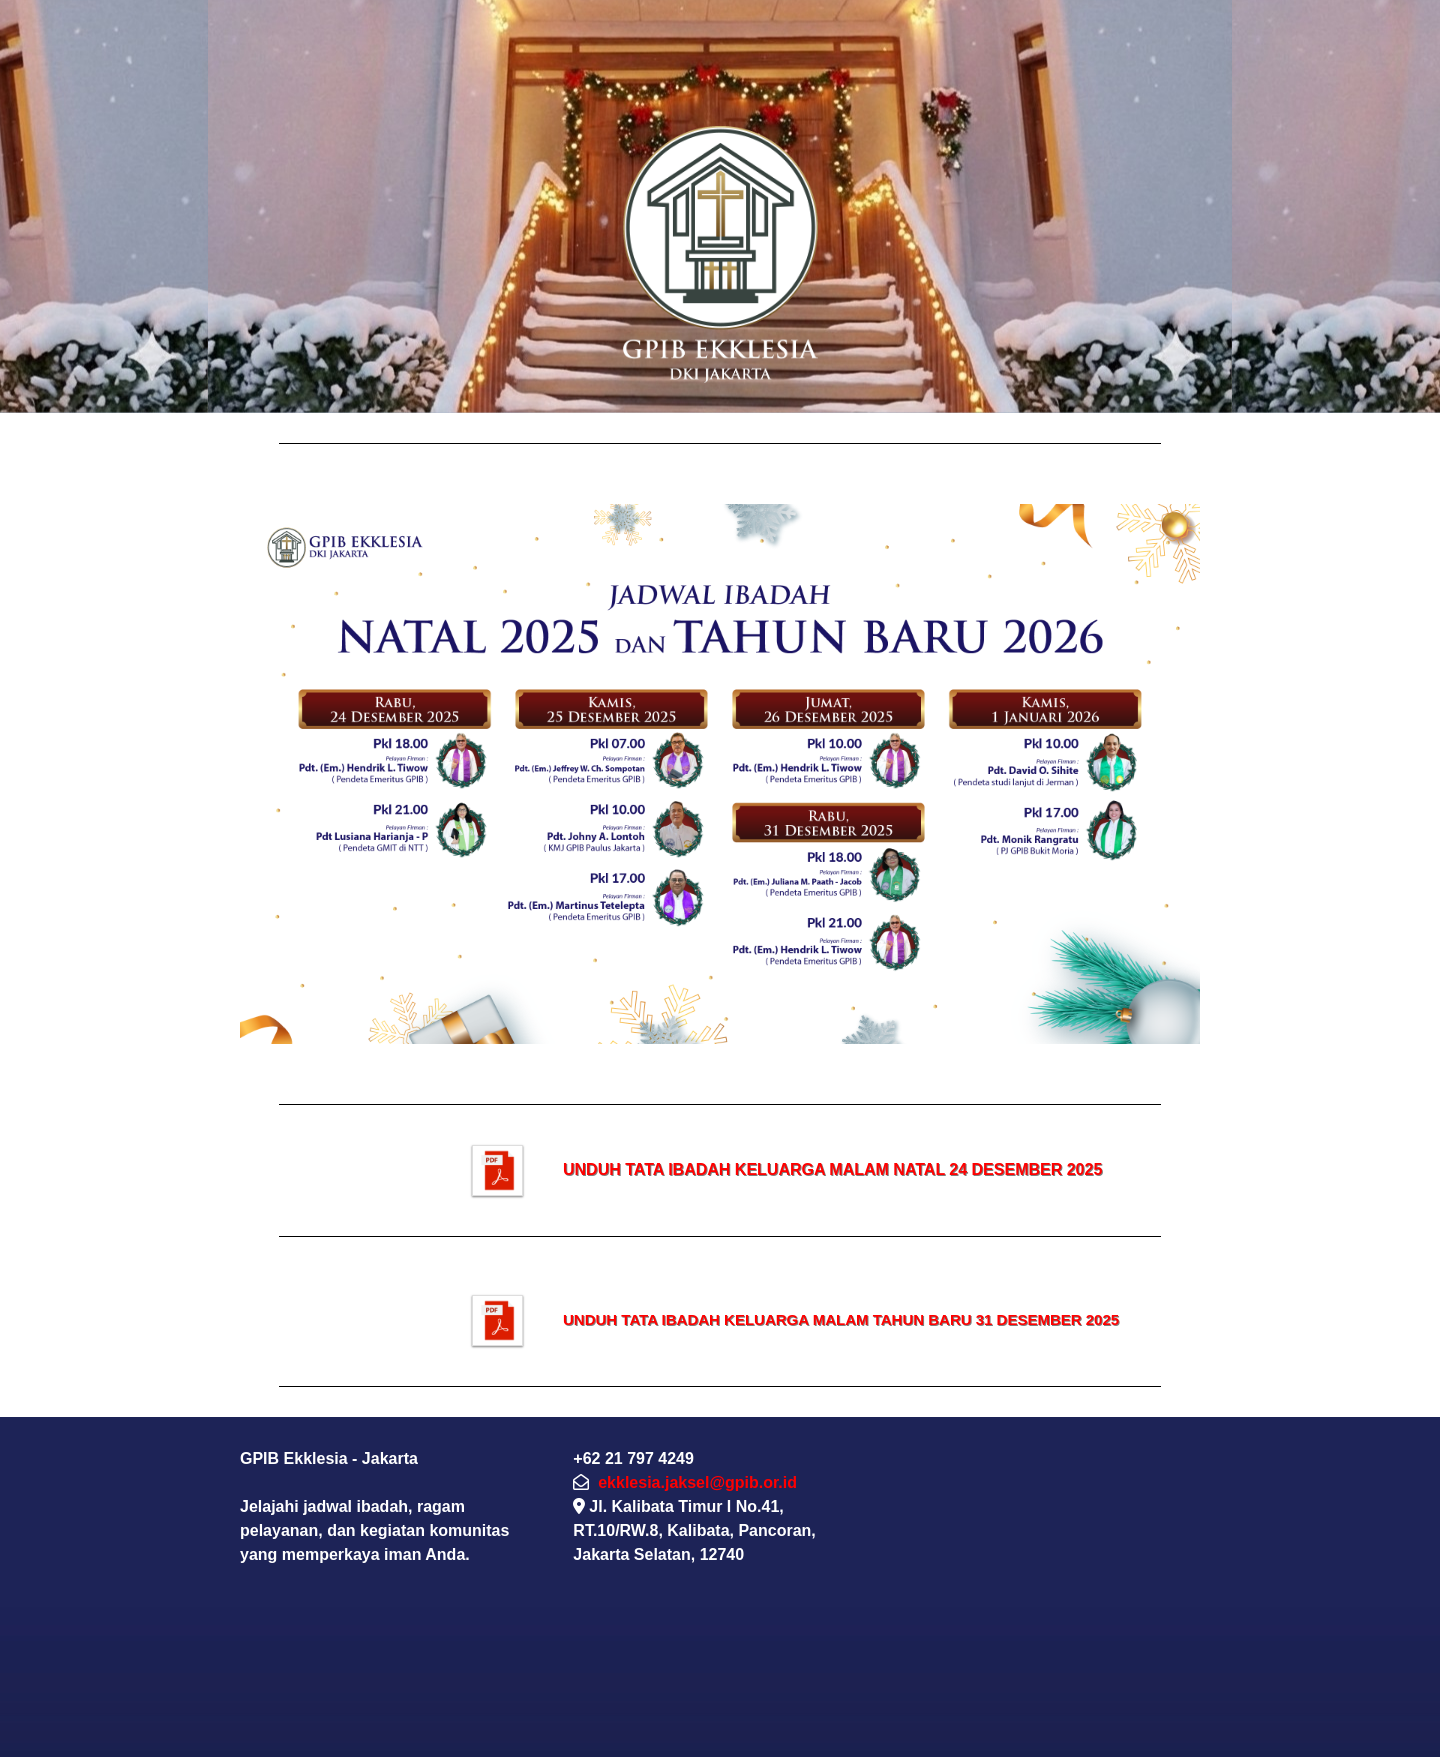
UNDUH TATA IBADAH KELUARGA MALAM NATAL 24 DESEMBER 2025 (832, 1169)
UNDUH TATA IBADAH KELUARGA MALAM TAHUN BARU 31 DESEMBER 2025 (841, 1319)
